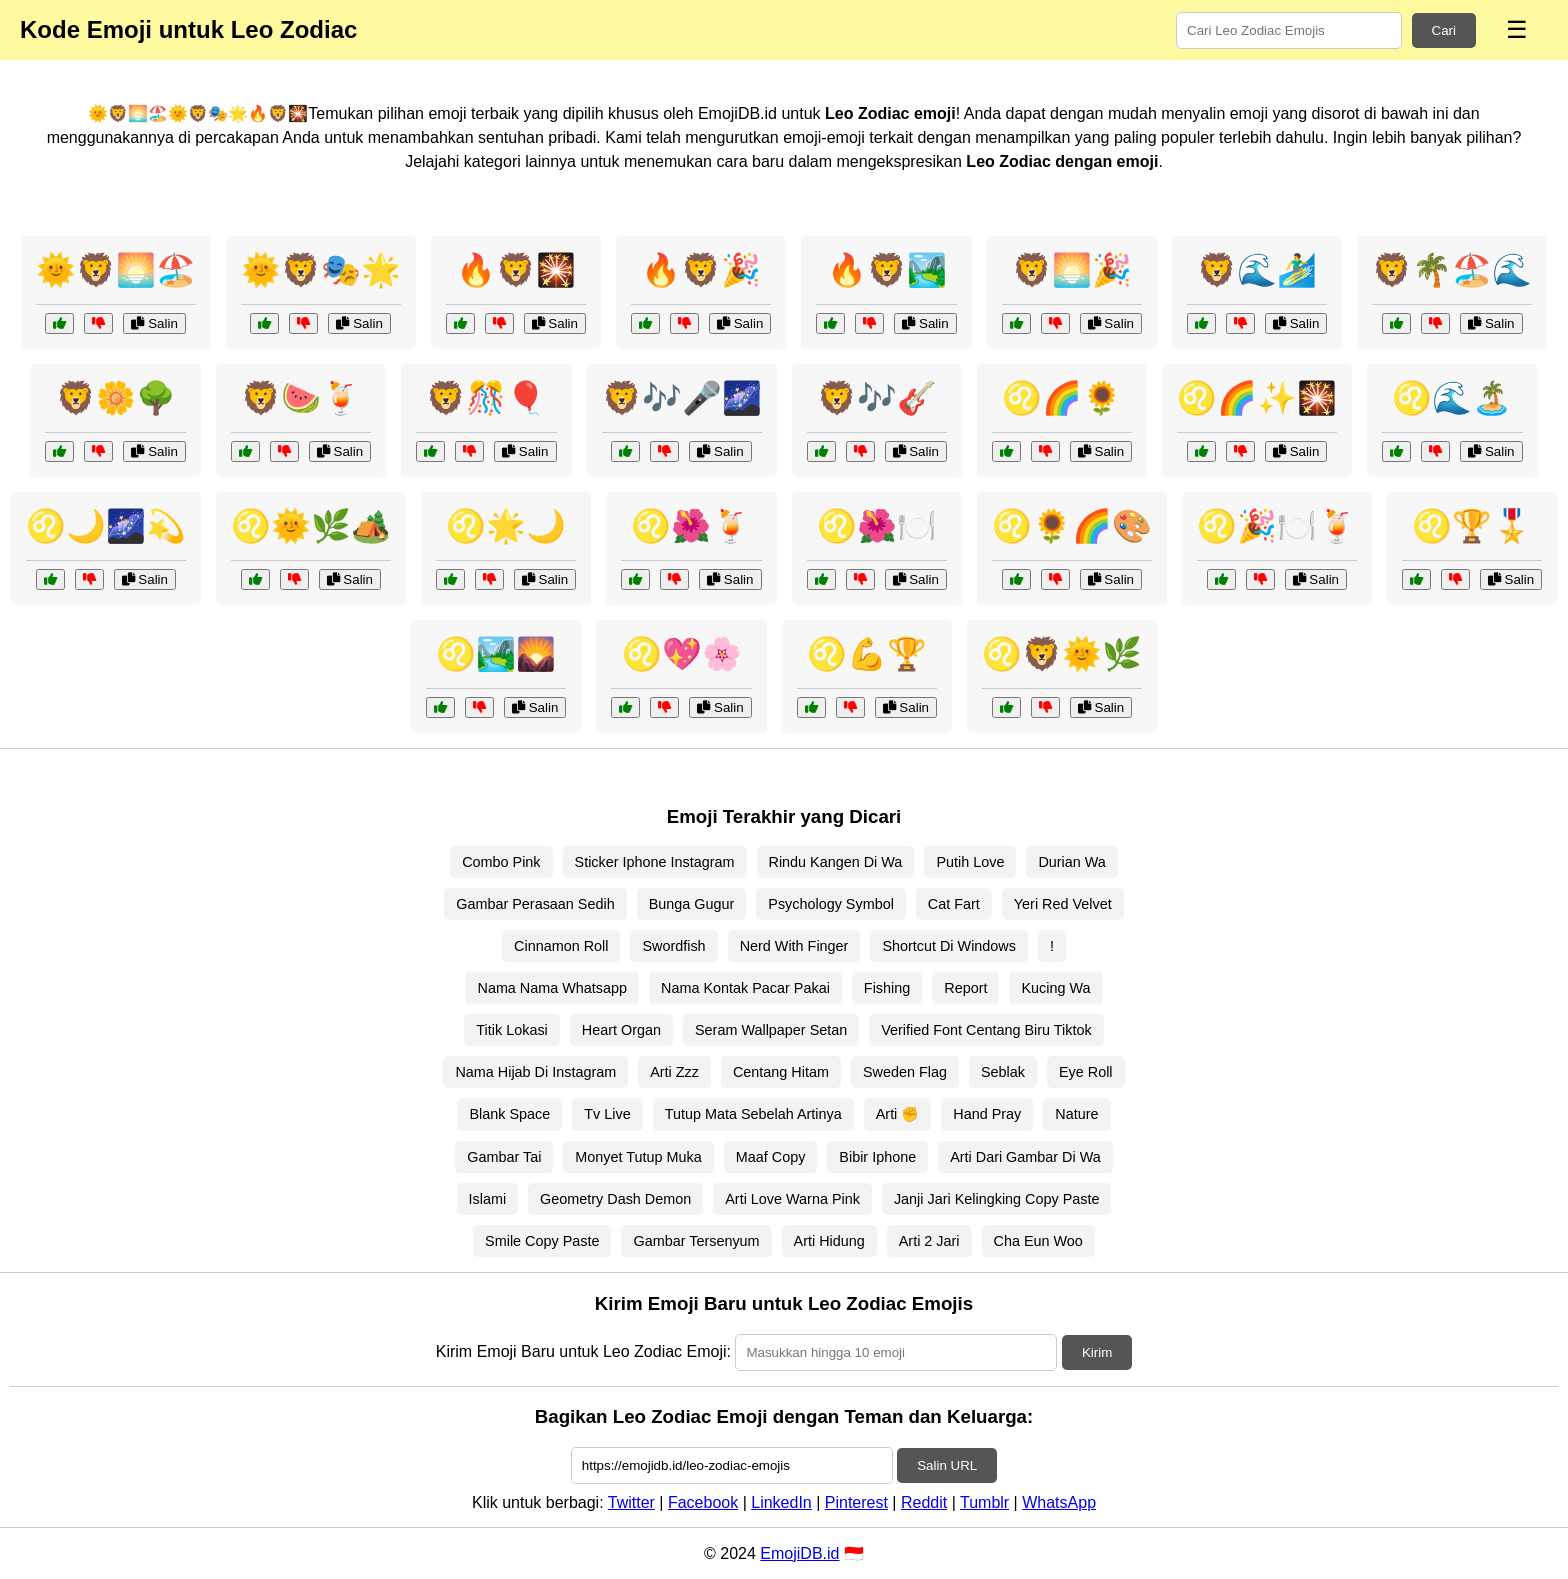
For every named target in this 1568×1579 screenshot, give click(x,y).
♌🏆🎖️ (1472, 526)
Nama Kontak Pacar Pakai (745, 988)
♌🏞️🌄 (496, 654)
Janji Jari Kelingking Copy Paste (997, 1199)
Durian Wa (1071, 862)
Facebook (703, 1502)
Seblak (1003, 1072)
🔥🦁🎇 (516, 270)
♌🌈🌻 (1062, 398)
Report (965, 988)
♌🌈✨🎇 (1257, 398)
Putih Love (970, 862)
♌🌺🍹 (691, 526)
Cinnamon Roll (561, 946)
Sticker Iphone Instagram (655, 862)
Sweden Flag (905, 1072)
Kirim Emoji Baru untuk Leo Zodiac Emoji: (583, 1351)
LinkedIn (781, 1502)
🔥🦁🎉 (701, 270)
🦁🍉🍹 (301, 398)
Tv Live (607, 1114)
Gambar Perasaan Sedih (535, 904)
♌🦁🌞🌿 (1062, 654)
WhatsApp (1059, 1502)
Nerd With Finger (794, 946)
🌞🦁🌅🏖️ (116, 270)
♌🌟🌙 (506, 526)
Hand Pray (987, 1114)
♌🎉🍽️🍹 (1277, 526)
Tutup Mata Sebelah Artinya (753, 1114)
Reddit (924, 1502)
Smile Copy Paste (542, 1241)
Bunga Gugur (692, 904)
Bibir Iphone (877, 1157)
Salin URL (947, 1465)
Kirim (1097, 1352)
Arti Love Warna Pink (792, 1199)
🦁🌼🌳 (116, 398)
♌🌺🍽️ (877, 526)
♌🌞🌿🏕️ (311, 526)
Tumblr (984, 1502)
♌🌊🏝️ (1452, 398)
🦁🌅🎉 (1072, 270)
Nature (1076, 1114)
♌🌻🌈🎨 (1072, 526)
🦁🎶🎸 (877, 398)
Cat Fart (954, 904)
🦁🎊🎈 (486, 398)
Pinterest (856, 1502)
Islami (488, 1199)
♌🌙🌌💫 (106, 526)
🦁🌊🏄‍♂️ (1257, 270)
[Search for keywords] (1289, 30)
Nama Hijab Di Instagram (535, 1072)
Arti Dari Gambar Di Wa (1025, 1157)
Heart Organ (621, 1030)
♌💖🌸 (682, 654)
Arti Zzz (674, 1072)
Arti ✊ (898, 1114)
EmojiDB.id (799, 1553)
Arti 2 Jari (929, 1241)
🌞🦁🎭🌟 (321, 270)
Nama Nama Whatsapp (552, 988)
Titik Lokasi (511, 1030)
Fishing (887, 988)
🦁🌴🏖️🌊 (1452, 270)
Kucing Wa (1055, 988)
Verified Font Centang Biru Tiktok (986, 1030)
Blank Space (509, 1114)
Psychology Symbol (831, 904)
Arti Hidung (829, 1241)
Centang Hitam (781, 1072)
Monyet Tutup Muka (638, 1157)
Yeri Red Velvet (1063, 904)
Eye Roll (1086, 1072)
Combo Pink (501, 862)
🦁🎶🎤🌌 (682, 398)
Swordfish (673, 946)
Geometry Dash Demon (615, 1199)
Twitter (631, 1502)
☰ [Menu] (1517, 29)
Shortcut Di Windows (949, 946)
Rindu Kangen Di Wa (836, 862)
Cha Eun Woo (1038, 1241)
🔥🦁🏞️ (887, 270)
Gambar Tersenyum (696, 1241)
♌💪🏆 (867, 654)
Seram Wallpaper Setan (771, 1030)
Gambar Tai (504, 1157)
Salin (154, 323)
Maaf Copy (771, 1157)
